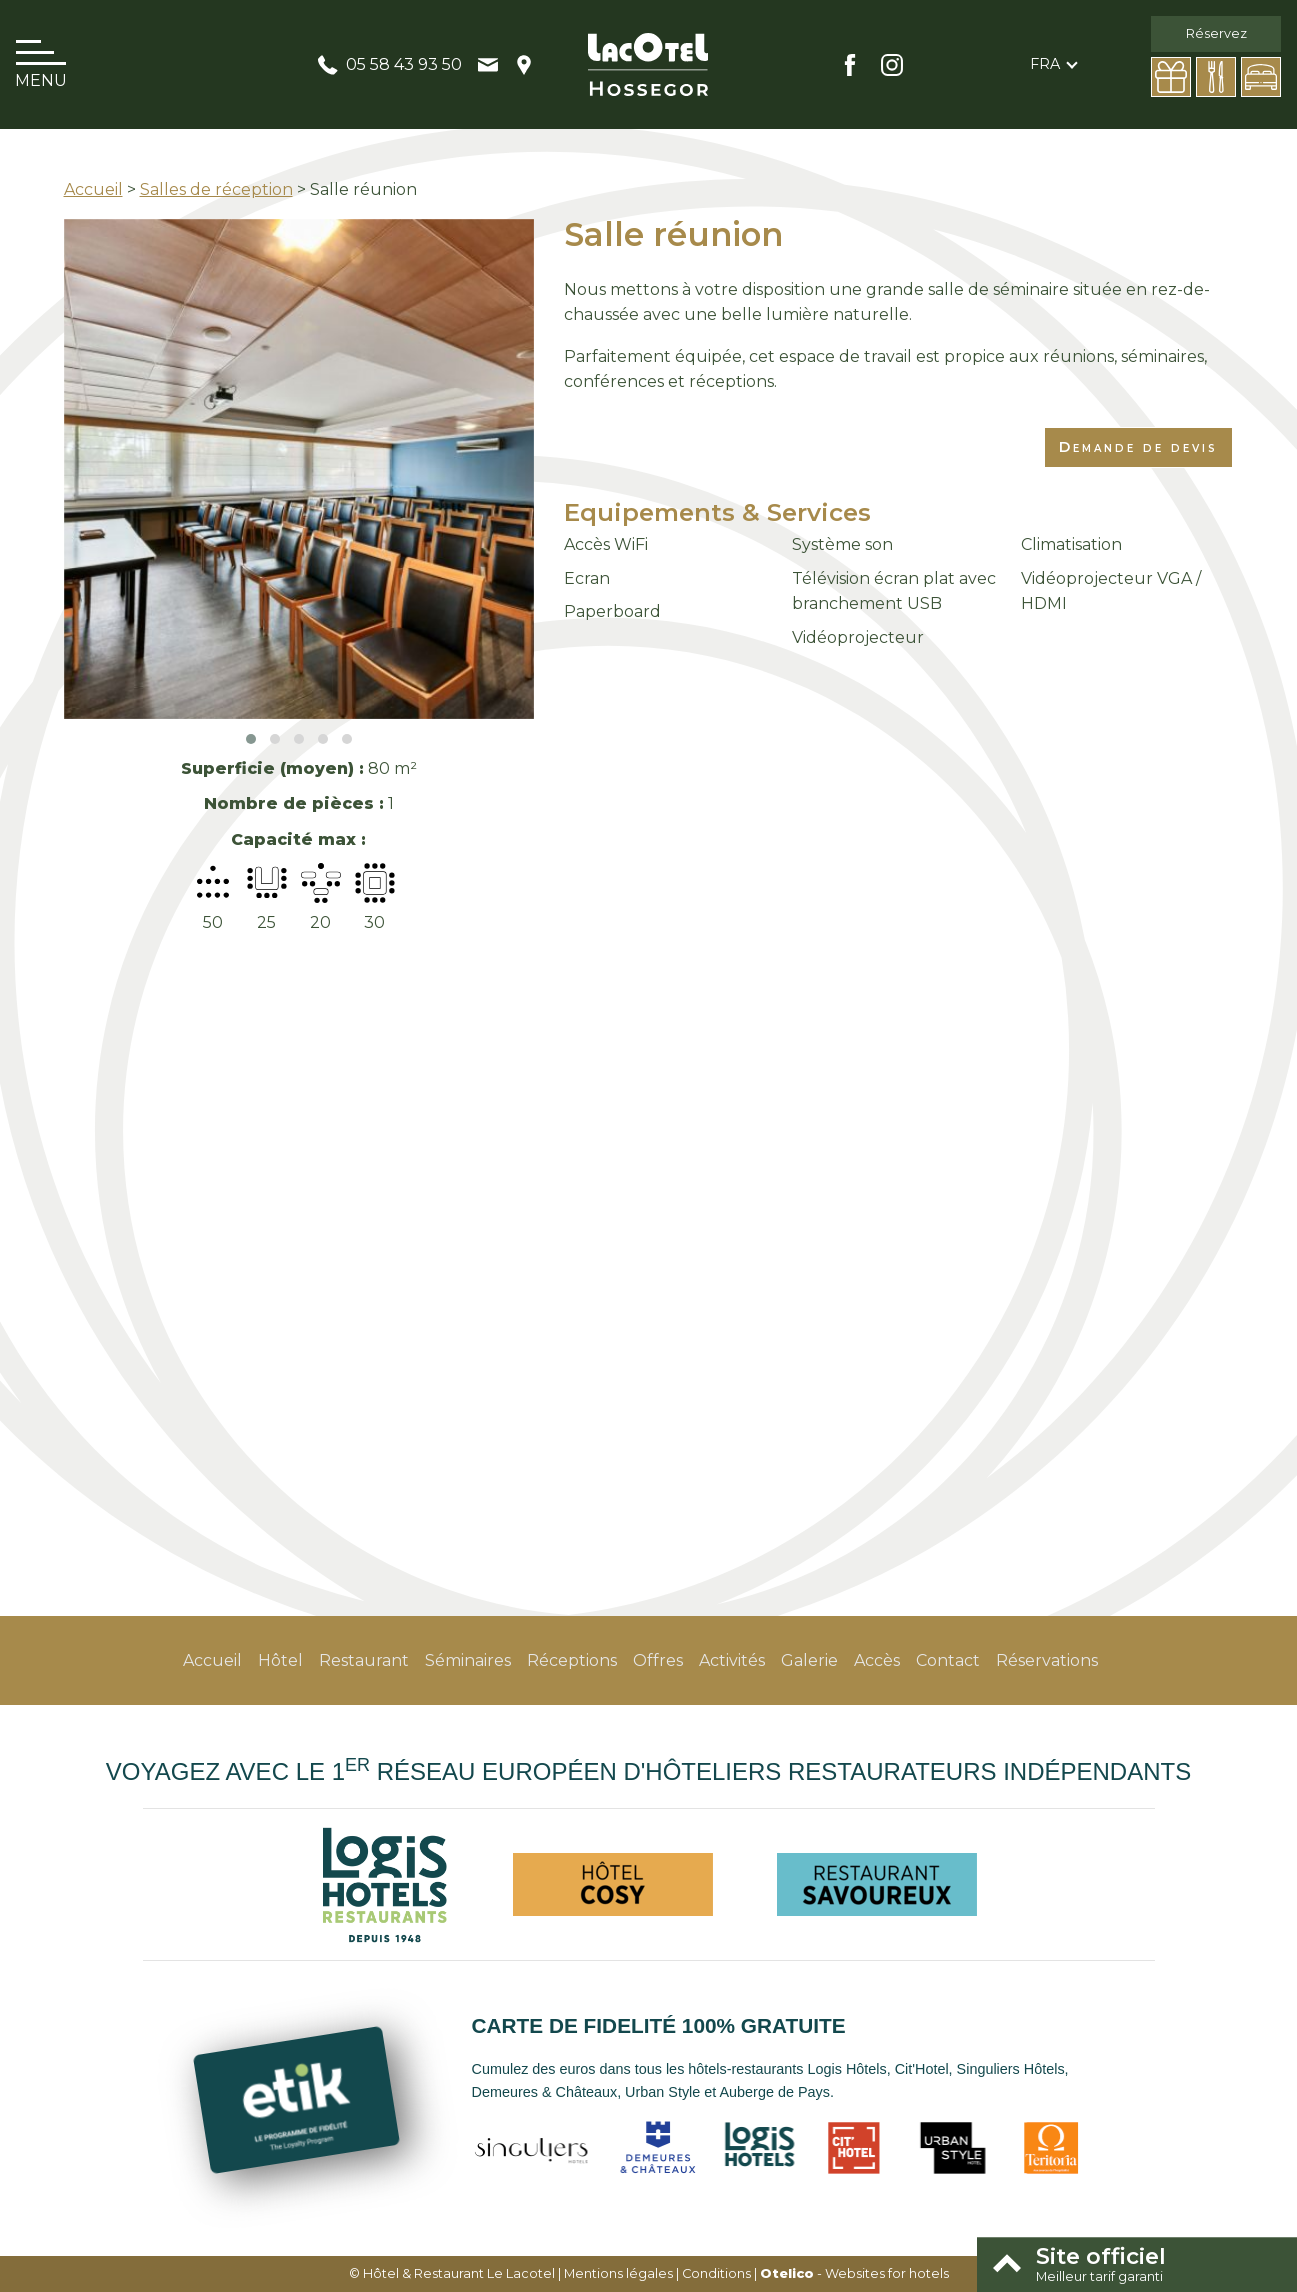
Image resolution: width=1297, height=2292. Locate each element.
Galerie (809, 1660)
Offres (658, 1660)
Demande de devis (1138, 447)
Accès (877, 1660)
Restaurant (364, 1660)
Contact (948, 1660)
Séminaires (468, 1660)
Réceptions (572, 1660)
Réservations (1047, 1660)
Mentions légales (618, 2273)
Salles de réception (216, 189)
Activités (732, 1660)
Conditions (716, 2273)
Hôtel (280, 1660)
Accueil (93, 189)
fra (1045, 64)
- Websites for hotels (854, 2273)
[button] (251, 739)
